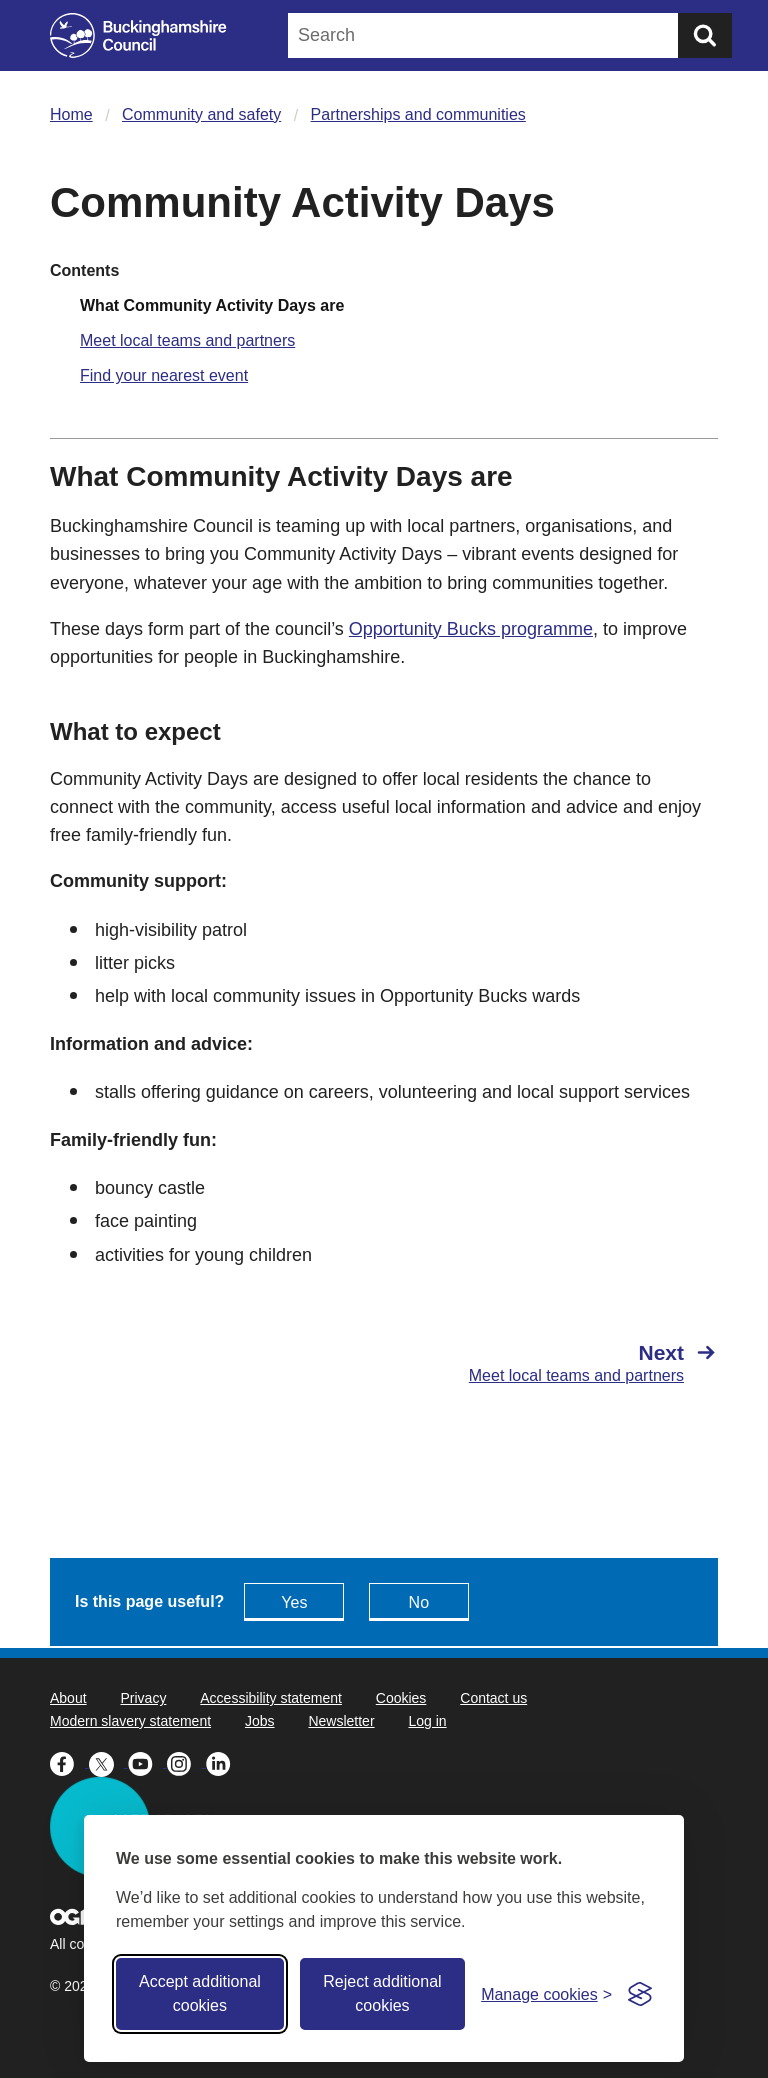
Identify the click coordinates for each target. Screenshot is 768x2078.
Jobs (260, 1721)
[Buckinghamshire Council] (138, 35)
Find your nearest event (164, 375)
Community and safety (201, 114)
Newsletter (341, 1721)
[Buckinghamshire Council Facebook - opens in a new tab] (69, 1762)
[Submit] (705, 35)
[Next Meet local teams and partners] (561, 1363)
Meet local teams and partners (187, 340)
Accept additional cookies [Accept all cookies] (200, 1993)
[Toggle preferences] (546, 1994)
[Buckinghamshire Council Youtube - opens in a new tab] (147, 1762)
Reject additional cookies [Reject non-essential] (382, 1993)
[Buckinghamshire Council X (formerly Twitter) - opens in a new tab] (108, 1762)
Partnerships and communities (418, 114)
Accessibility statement (271, 1698)
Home (71, 114)
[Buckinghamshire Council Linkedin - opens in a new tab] (223, 1762)
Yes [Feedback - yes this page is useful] (294, 1602)
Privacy (143, 1698)
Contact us (493, 1698)
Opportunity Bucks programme (471, 629)
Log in (427, 1721)
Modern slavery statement (130, 1721)
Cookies (401, 1698)
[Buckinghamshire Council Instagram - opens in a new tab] (186, 1762)
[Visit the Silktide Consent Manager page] (640, 1994)
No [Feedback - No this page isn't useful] (419, 1602)
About (68, 1698)
